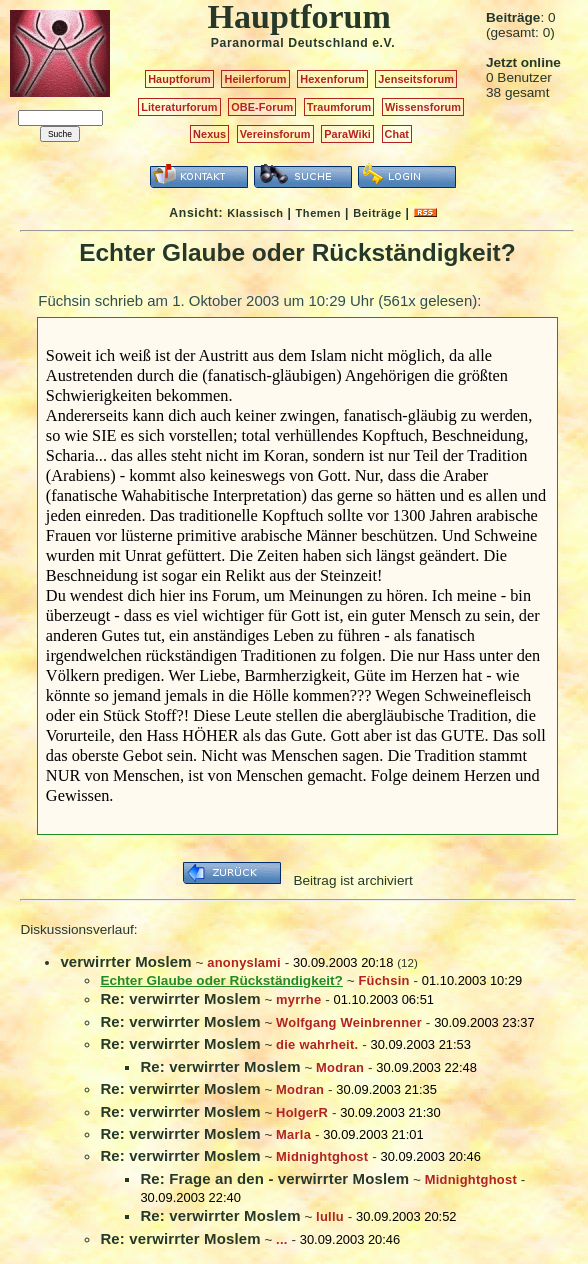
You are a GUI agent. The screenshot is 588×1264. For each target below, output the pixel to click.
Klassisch (255, 213)
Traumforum (339, 107)
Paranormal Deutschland (290, 43)
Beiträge (377, 213)
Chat (397, 134)
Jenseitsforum (416, 79)
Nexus (209, 134)
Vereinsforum (275, 134)
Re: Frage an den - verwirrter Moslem (274, 1178)
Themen (318, 213)
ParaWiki (347, 134)
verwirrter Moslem (125, 961)
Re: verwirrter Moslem (180, 998)
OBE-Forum (262, 107)
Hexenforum (332, 79)
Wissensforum (423, 107)
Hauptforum (179, 79)
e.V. (383, 43)
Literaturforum (179, 107)
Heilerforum (255, 79)
